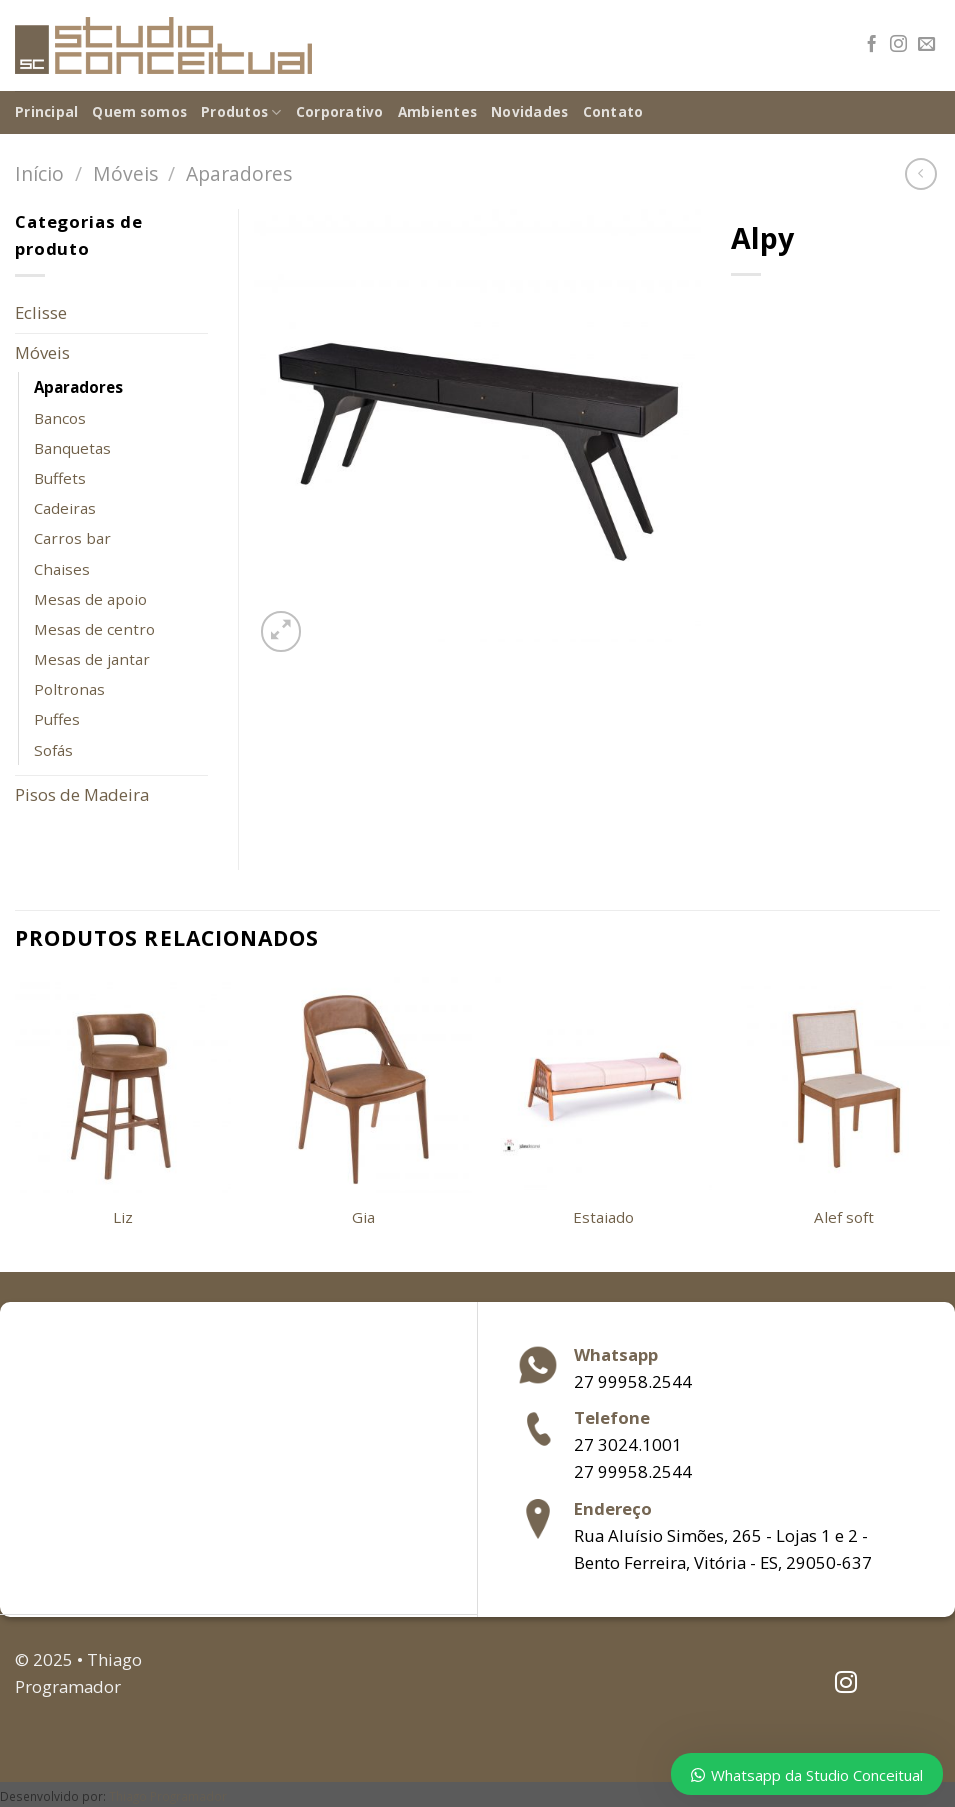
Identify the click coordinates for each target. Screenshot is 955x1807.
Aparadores (239, 173)
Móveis (125, 173)
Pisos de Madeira (82, 794)
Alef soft (844, 1217)
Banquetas (72, 448)
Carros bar (72, 538)
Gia (363, 1217)
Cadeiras (65, 508)
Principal (46, 112)
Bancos (60, 418)
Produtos (241, 112)
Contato (613, 112)
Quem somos (139, 112)
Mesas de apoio (90, 599)
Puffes (57, 719)
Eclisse (41, 312)
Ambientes (437, 112)
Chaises (62, 569)
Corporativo (340, 112)
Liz (123, 1217)
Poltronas (69, 689)
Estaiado (603, 1217)
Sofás (53, 750)
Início (39, 173)
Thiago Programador (168, 1796)
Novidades (529, 112)
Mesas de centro (94, 629)
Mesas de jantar (92, 659)
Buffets (60, 478)
